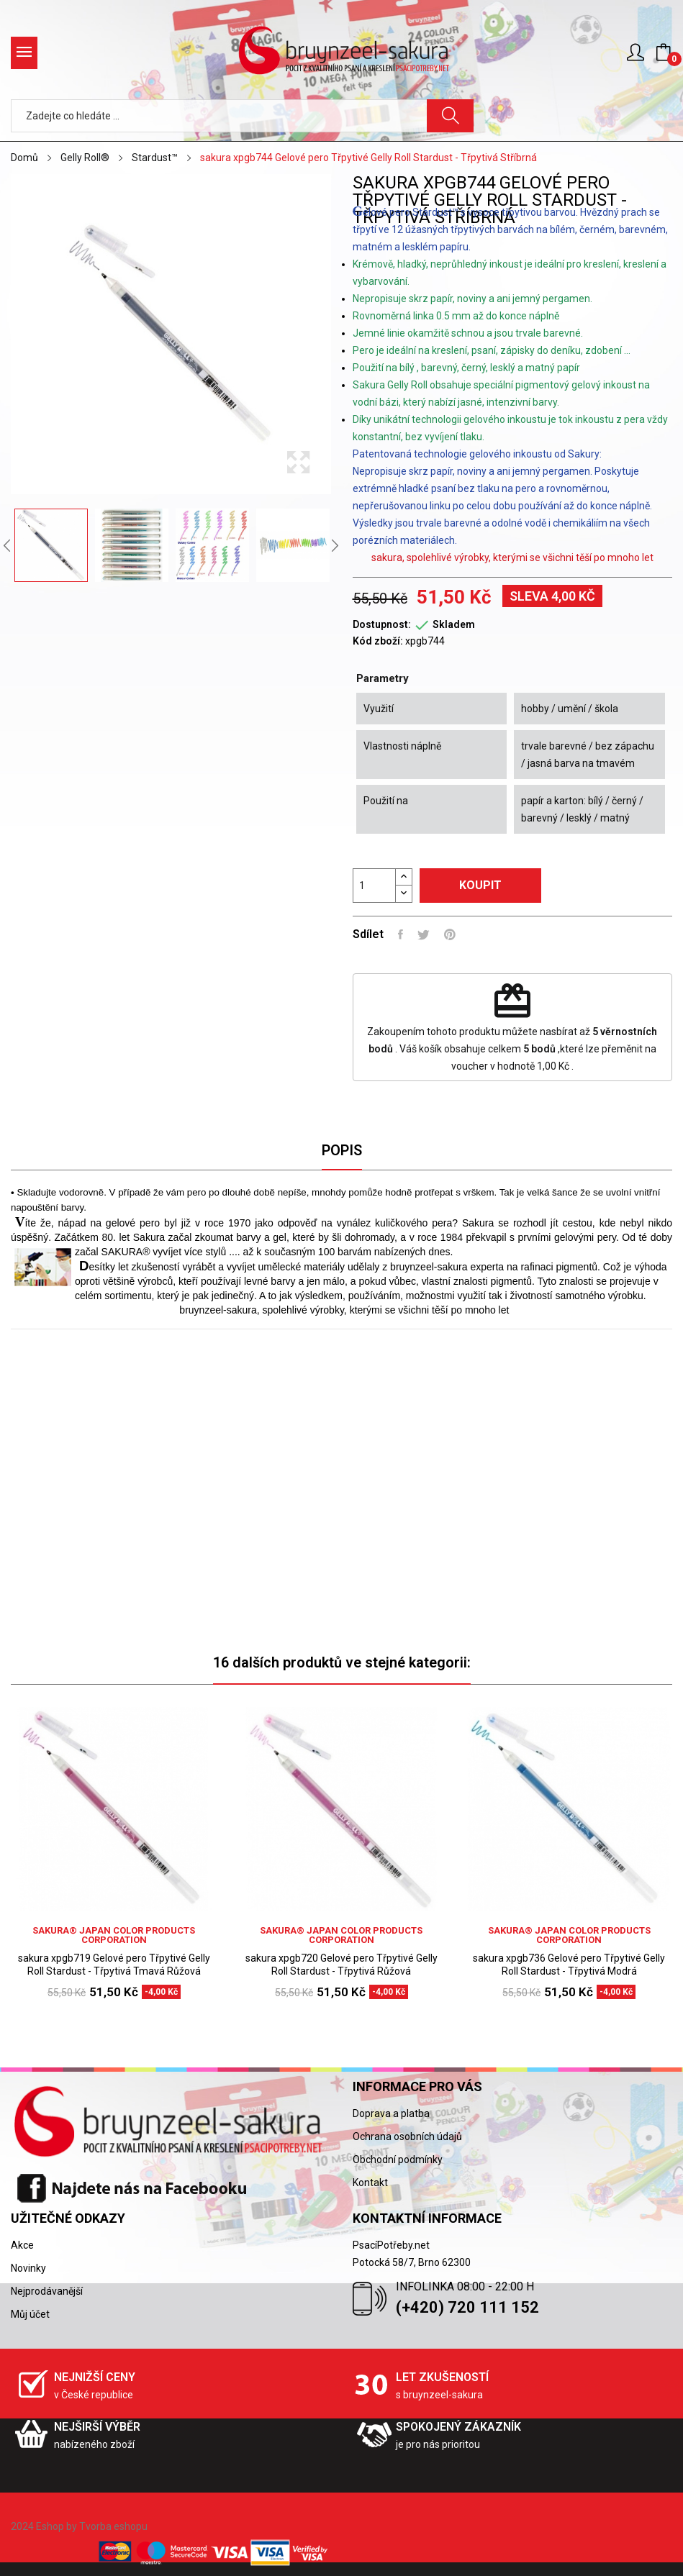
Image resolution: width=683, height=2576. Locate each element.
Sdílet (400, 934)
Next (334, 545)
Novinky (28, 2268)
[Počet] (374, 885)
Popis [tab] (342, 1150)
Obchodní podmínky (398, 2159)
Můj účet (30, 2314)
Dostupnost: (382, 624)
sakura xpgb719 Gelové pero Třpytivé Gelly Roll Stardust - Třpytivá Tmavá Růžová (114, 1964)
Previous (7, 545)
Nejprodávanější (47, 2291)
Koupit (480, 885)
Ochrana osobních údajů (407, 2136)
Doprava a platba (391, 2113)
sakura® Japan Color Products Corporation (113, 1935)
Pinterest (450, 934)
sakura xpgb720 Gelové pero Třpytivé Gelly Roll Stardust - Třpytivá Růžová (341, 1964)
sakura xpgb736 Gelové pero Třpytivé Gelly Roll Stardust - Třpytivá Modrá (569, 1964)
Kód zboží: (378, 641)
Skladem (454, 624)
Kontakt (370, 2182)
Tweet (423, 934)
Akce (22, 2245)
